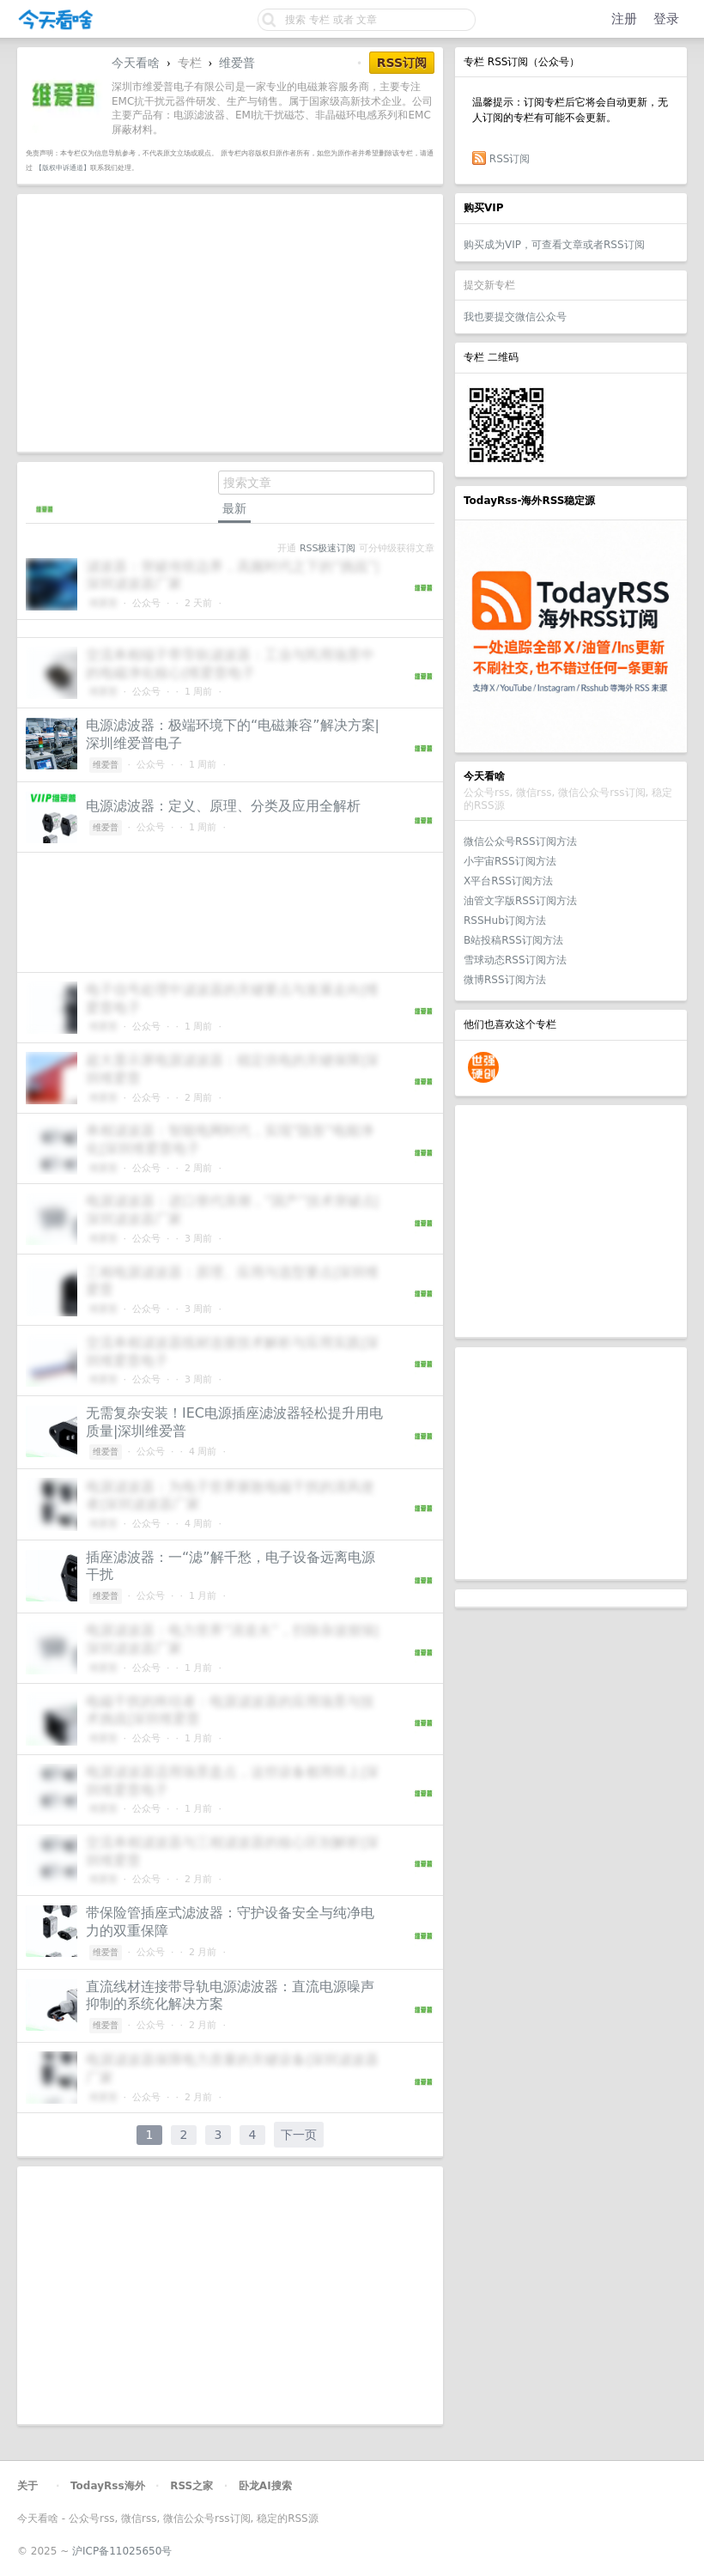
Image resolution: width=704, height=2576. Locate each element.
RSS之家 (191, 2486)
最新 (234, 508)
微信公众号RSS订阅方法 (520, 841)
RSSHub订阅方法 (505, 920)
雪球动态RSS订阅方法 (515, 960)
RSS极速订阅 (327, 548)
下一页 (299, 2135)
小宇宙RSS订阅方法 (510, 861)
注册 (624, 19)
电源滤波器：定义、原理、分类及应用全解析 (223, 806)
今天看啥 (136, 63)
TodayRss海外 (107, 2486)
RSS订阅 (510, 159)
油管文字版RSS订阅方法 (520, 901)
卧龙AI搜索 (265, 2486)
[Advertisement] (571, 1221)
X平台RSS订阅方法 (508, 881)
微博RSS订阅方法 (505, 980)
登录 (666, 19)
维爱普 (237, 63)
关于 (27, 2486)
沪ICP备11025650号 (122, 2551)
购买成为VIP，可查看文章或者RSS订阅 (554, 245)
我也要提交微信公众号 (515, 317)
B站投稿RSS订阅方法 (513, 940)
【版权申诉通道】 (62, 167)
